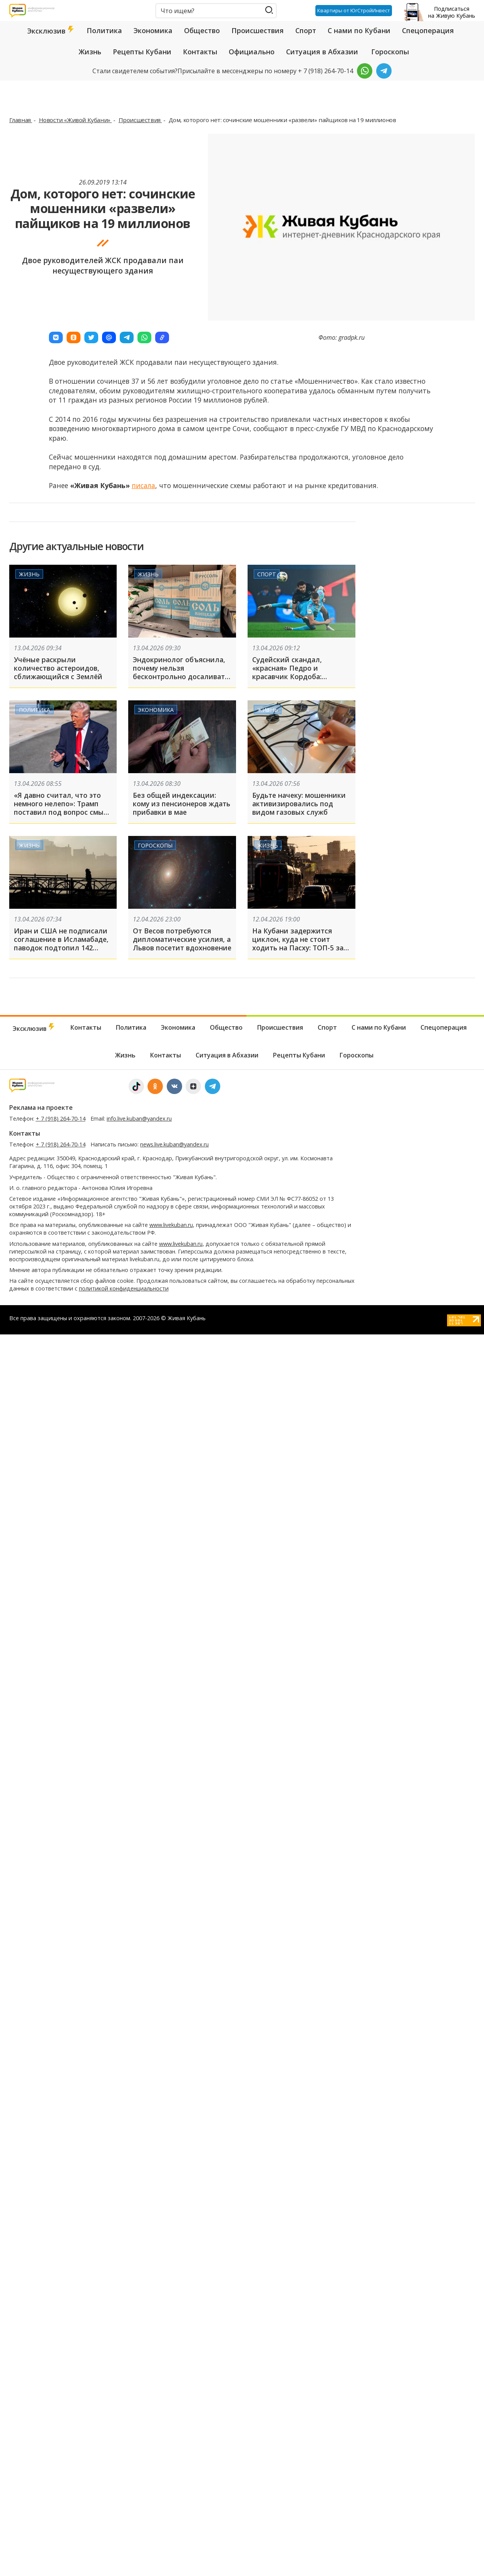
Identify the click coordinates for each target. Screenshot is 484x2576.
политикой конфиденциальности (124, 1288)
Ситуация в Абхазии (322, 51)
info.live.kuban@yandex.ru (139, 1118)
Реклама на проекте (41, 1107)
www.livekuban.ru (171, 1224)
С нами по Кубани (359, 30)
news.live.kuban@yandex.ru (174, 1144)
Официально (252, 51)
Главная (20, 120)
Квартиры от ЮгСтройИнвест (353, 10)
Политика (104, 30)
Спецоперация (428, 30)
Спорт (305, 30)
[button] (56, 337)
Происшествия (257, 30)
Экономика (153, 30)
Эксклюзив (51, 30)
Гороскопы (390, 51)
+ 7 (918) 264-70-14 (60, 1118)
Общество (202, 30)
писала (143, 485)
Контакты (200, 51)
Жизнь (90, 51)
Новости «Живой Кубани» (75, 120)
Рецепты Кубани (142, 51)
